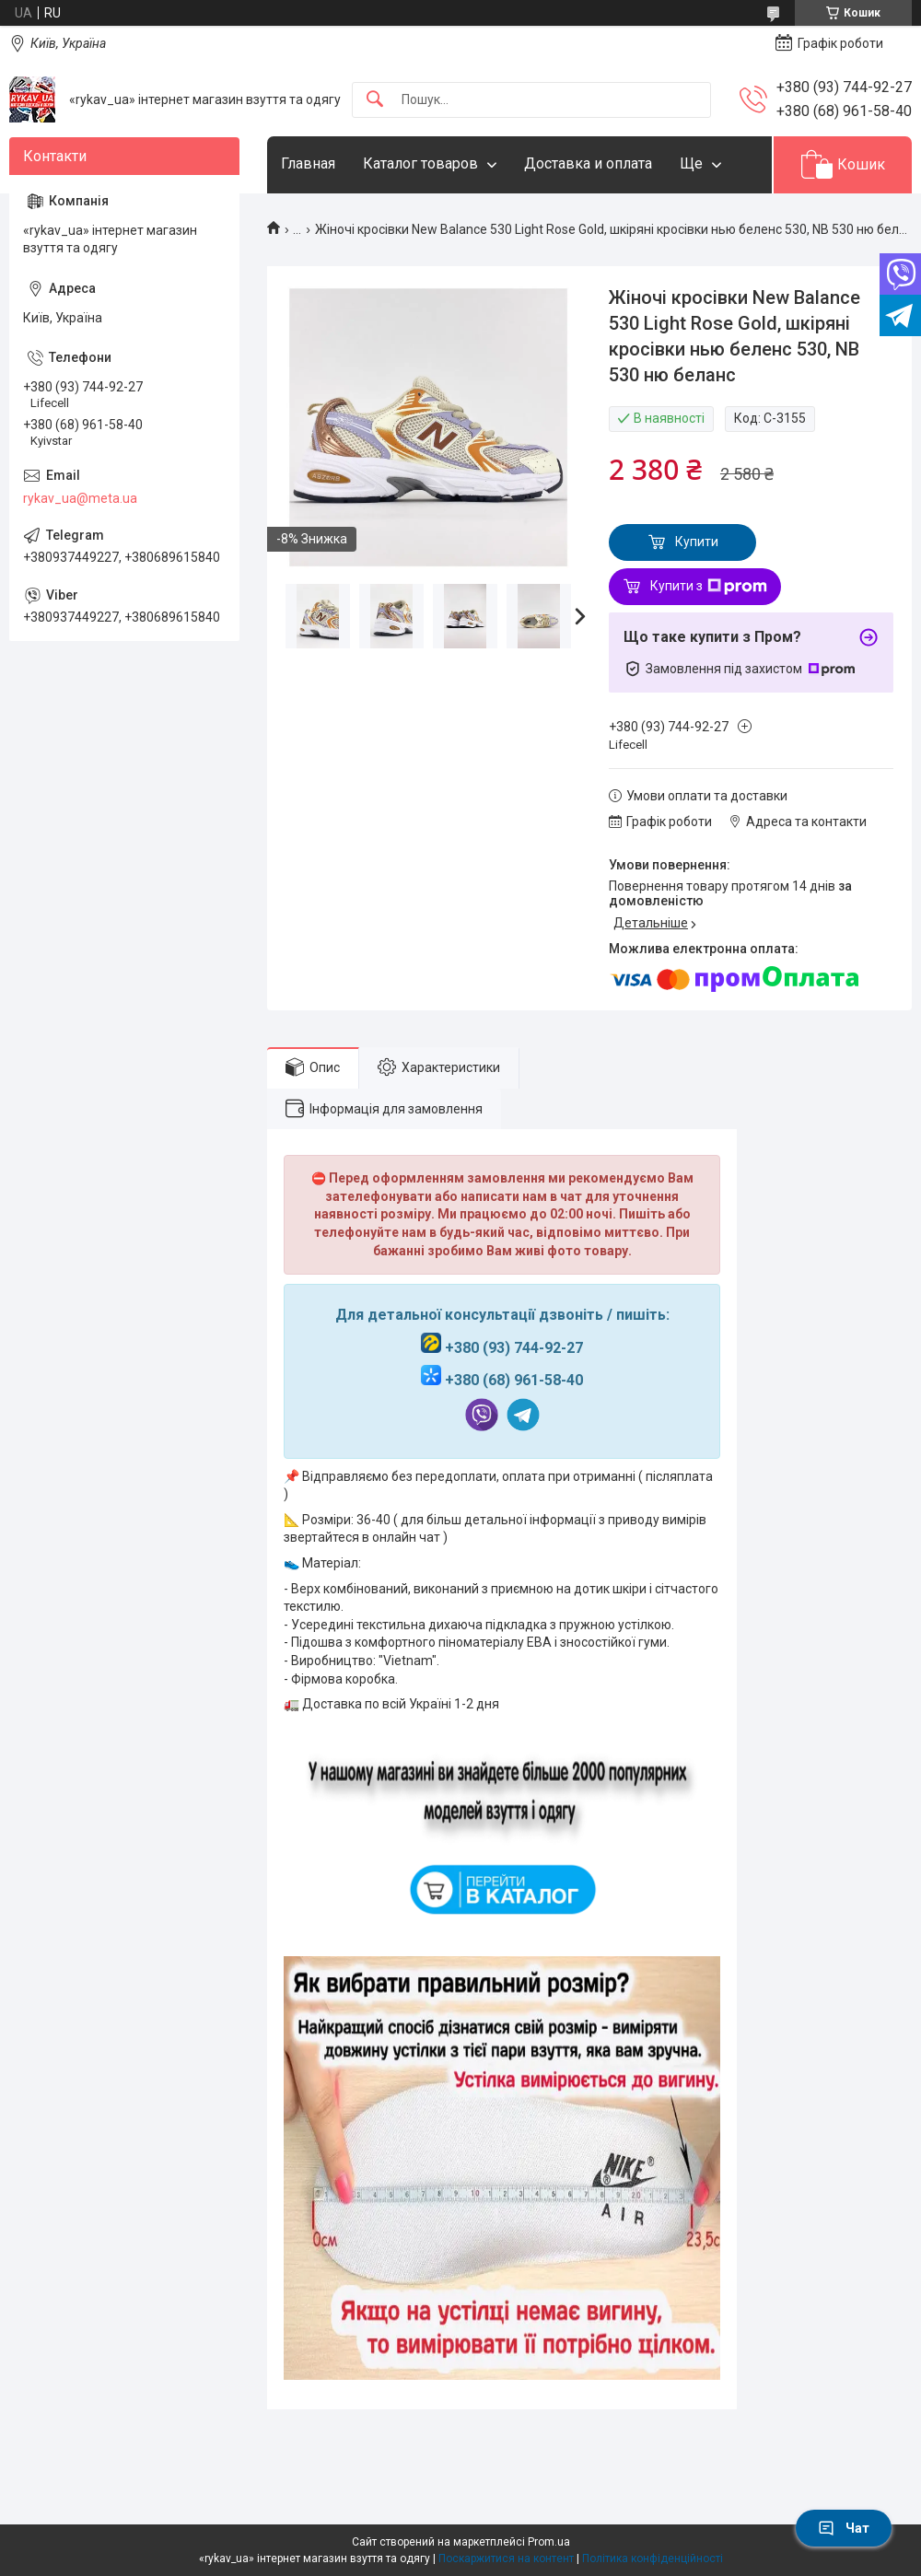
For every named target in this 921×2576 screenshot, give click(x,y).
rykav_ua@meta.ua (80, 498)
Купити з (708, 586)
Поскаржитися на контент (506, 2558)
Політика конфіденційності (652, 2558)
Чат (843, 2528)
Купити (696, 541)
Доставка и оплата (588, 163)
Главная (308, 163)
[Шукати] (375, 100)
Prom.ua (549, 2541)
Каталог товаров (420, 163)
